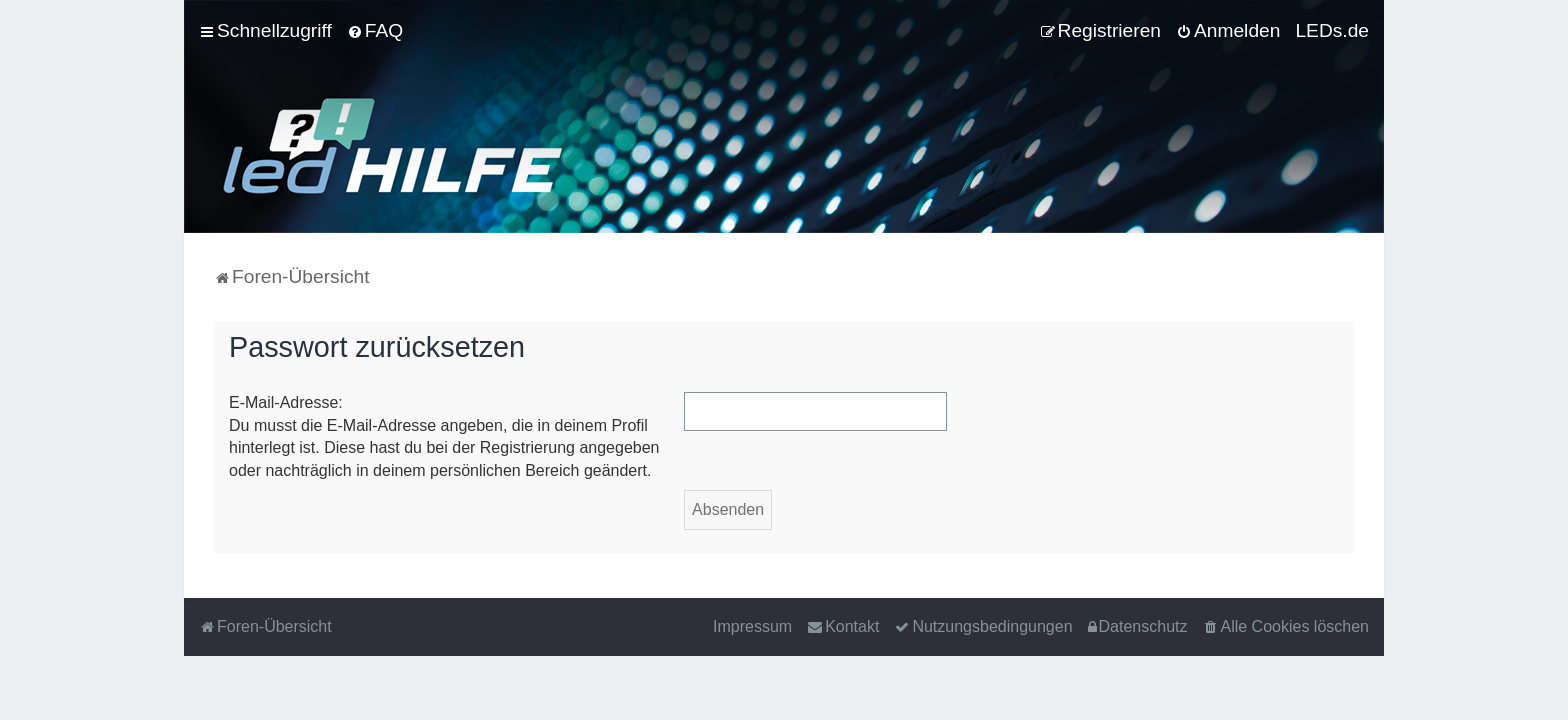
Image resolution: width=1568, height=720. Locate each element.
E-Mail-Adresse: (286, 402)
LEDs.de (1332, 30)
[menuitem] (375, 31)
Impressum (752, 626)
